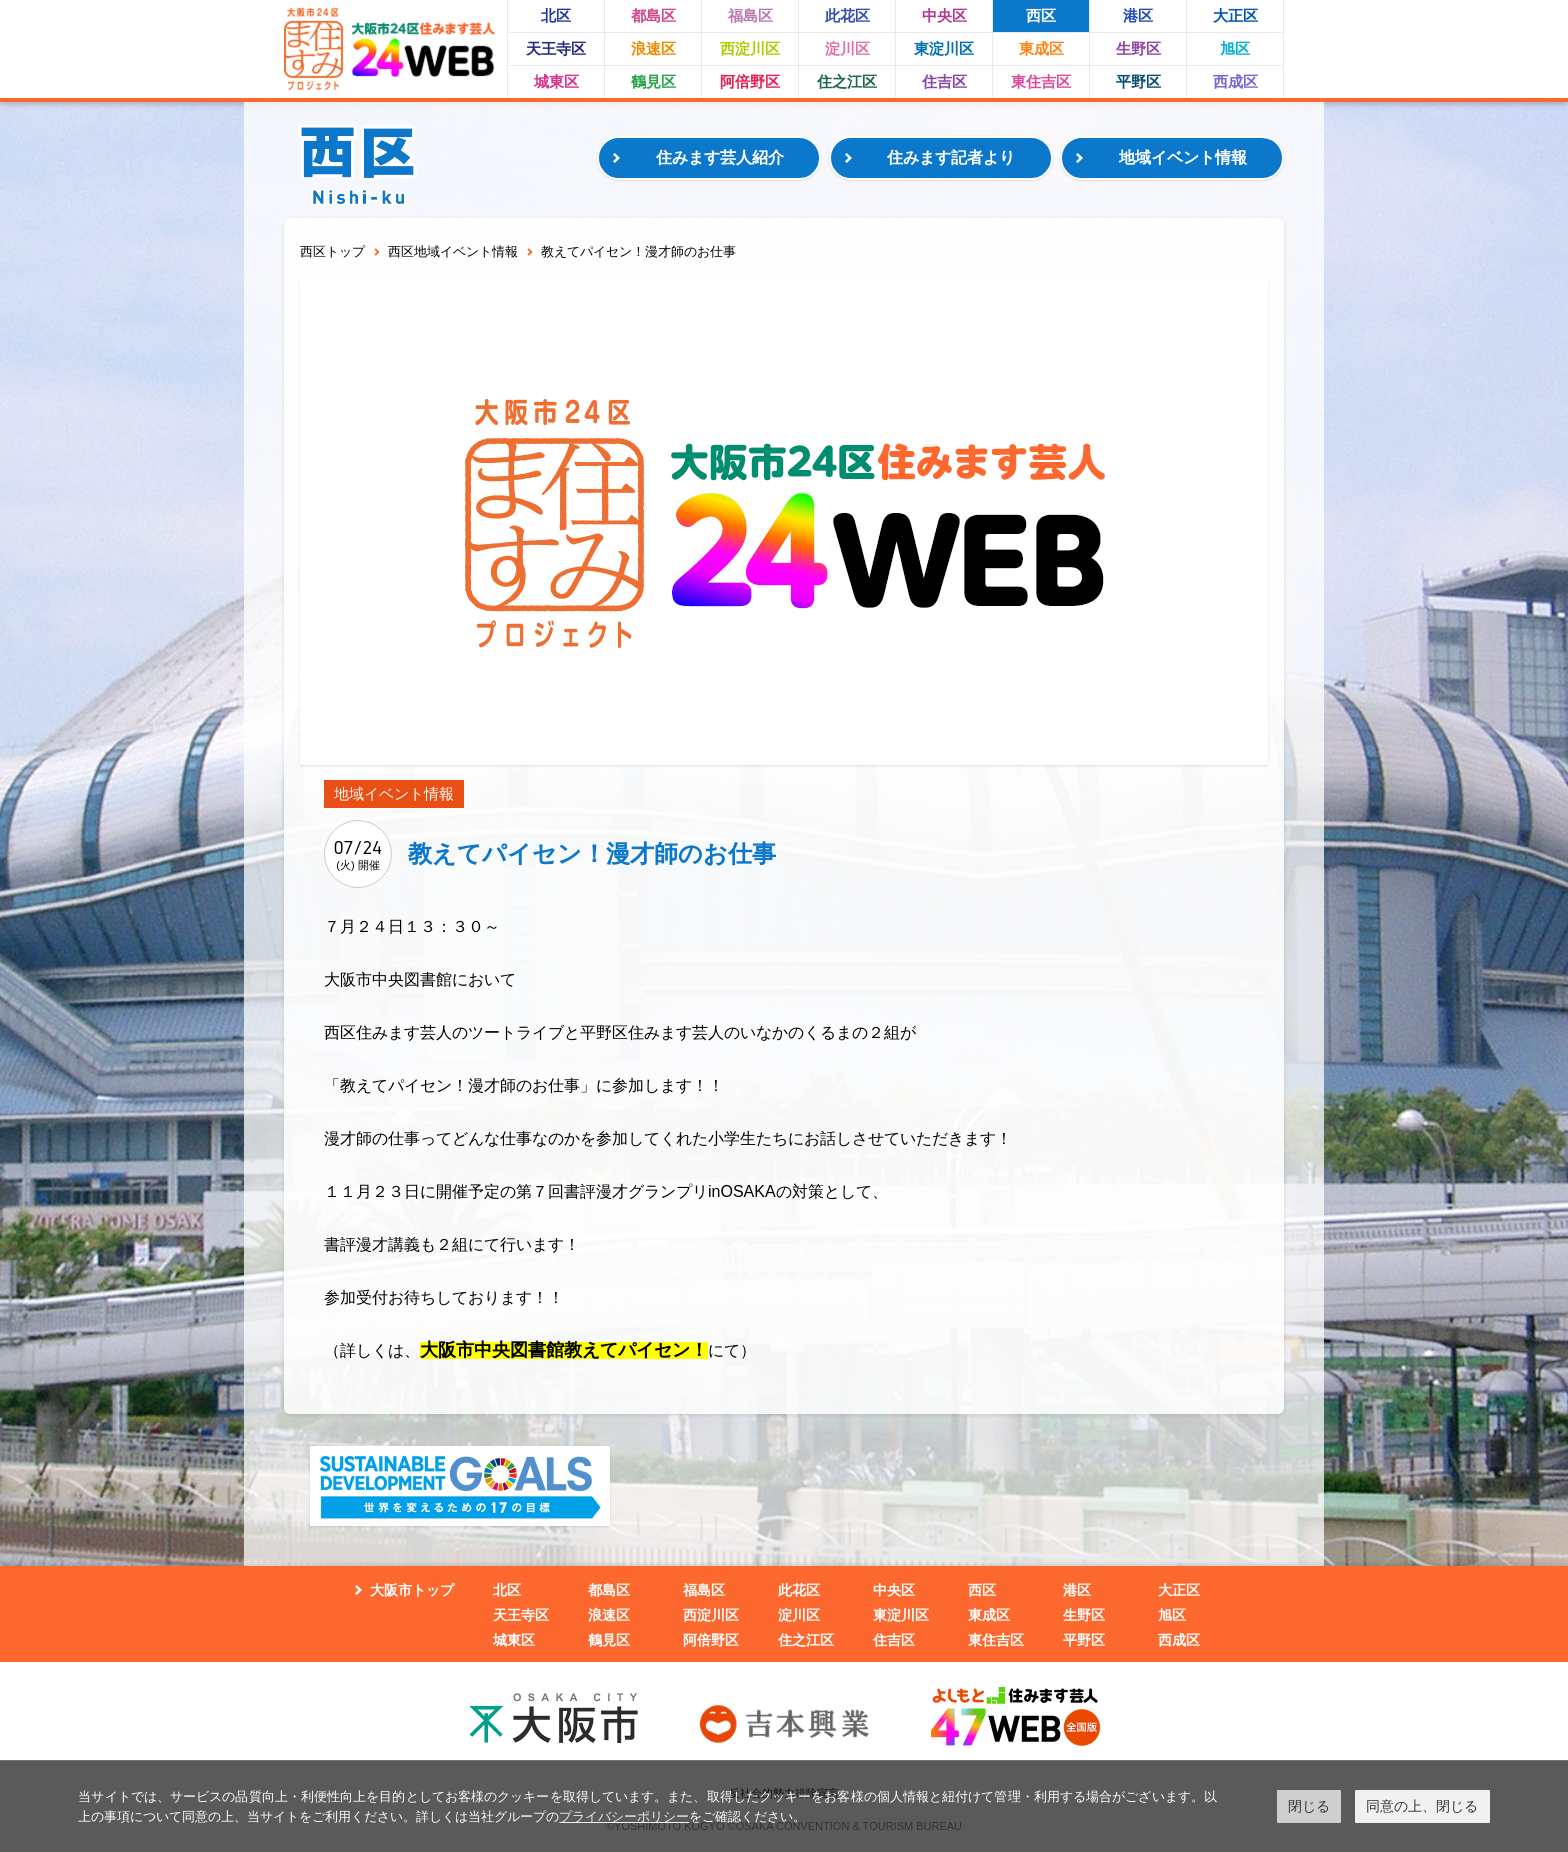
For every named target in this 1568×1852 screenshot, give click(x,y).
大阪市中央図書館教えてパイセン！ (564, 1350)
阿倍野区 (750, 81)
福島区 (750, 15)
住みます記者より (951, 157)
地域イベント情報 (1183, 157)
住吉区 (944, 81)
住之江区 (847, 81)
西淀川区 (750, 48)
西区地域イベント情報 (453, 251)
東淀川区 (944, 48)
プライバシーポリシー (624, 1816)
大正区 (1235, 15)
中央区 (944, 15)
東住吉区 (1041, 81)
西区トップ (332, 251)
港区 (1138, 15)
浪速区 (653, 48)
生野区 (1138, 48)
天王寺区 (556, 48)
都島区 (653, 15)
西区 (1041, 15)
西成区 (1235, 81)
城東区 (556, 81)
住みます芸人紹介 (720, 157)
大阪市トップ (412, 1590)
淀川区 (847, 48)
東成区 (1041, 48)
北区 (556, 15)
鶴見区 (653, 81)
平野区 (1138, 81)
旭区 (1235, 48)
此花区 (847, 15)
